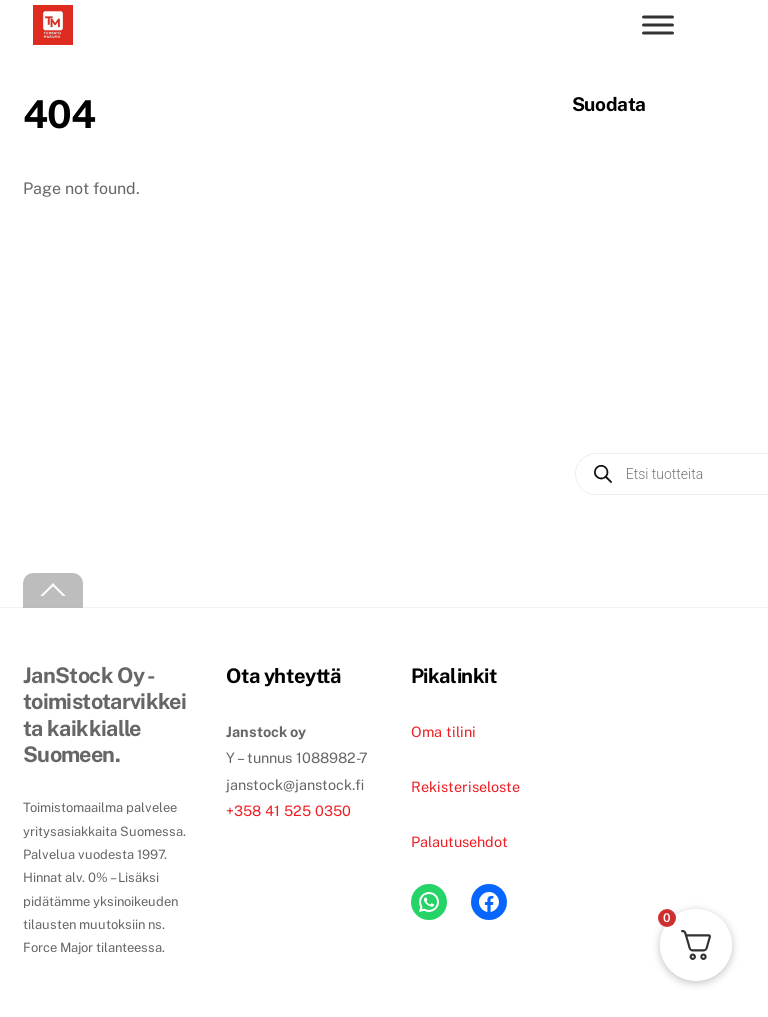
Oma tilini (443, 731)
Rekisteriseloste (465, 786)
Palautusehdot (459, 841)
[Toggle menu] (658, 24)
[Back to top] (53, 590)
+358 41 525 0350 (288, 810)
